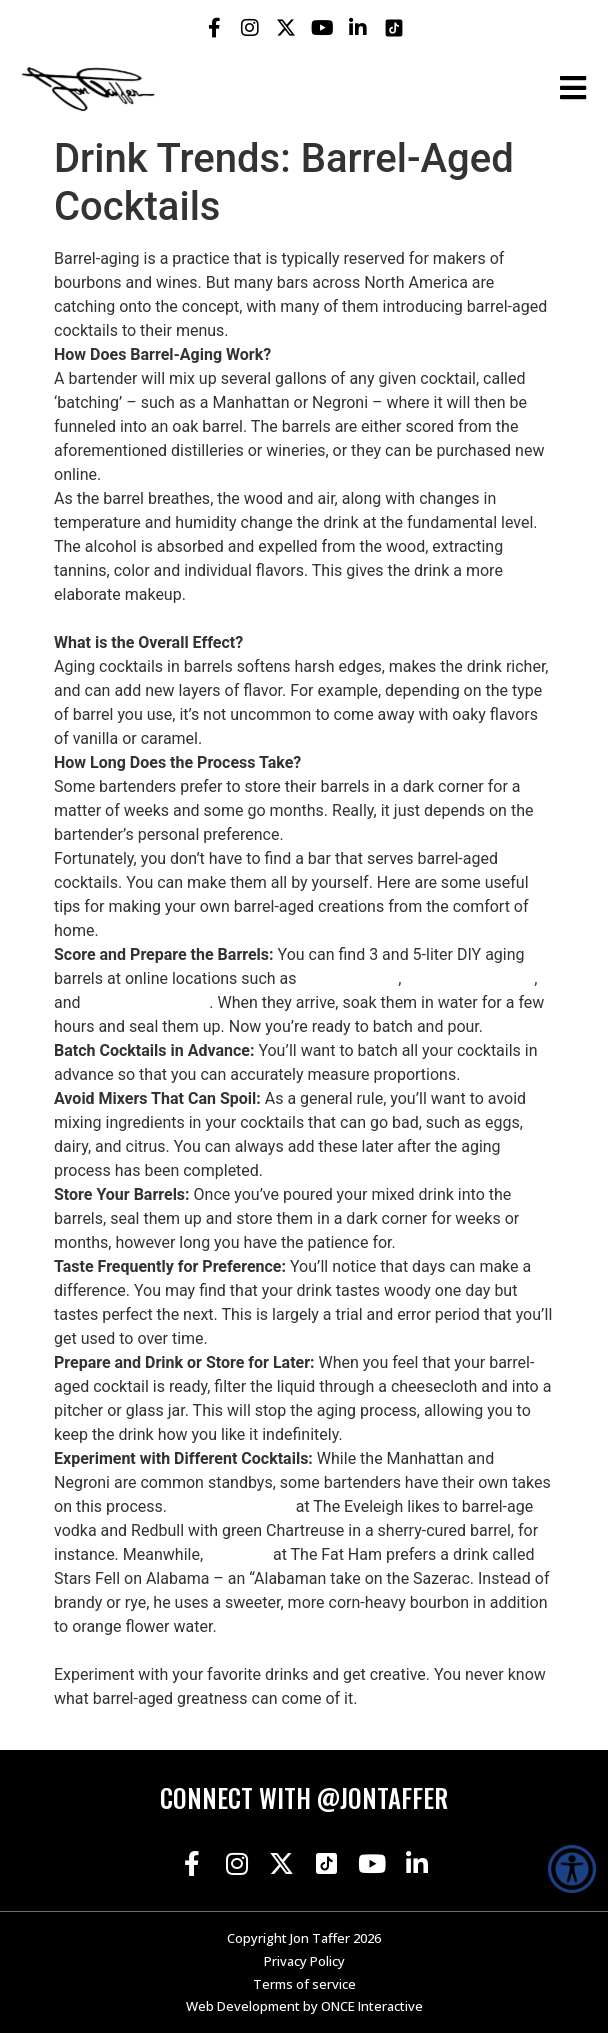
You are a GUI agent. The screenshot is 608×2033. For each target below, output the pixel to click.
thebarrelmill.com (147, 1002)
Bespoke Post (350, 978)
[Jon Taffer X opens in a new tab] (286, 28)
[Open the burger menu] (573, 88)
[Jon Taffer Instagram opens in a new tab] (250, 28)
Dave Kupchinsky (231, 1506)
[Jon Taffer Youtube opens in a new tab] (322, 28)
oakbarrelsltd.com (469, 978)
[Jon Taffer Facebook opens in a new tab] (214, 28)
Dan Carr (238, 1554)
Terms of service (304, 1984)
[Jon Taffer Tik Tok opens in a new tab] (394, 28)
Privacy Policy (304, 1961)
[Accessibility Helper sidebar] (572, 1869)
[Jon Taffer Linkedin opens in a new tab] (358, 28)
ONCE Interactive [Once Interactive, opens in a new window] (372, 2006)
